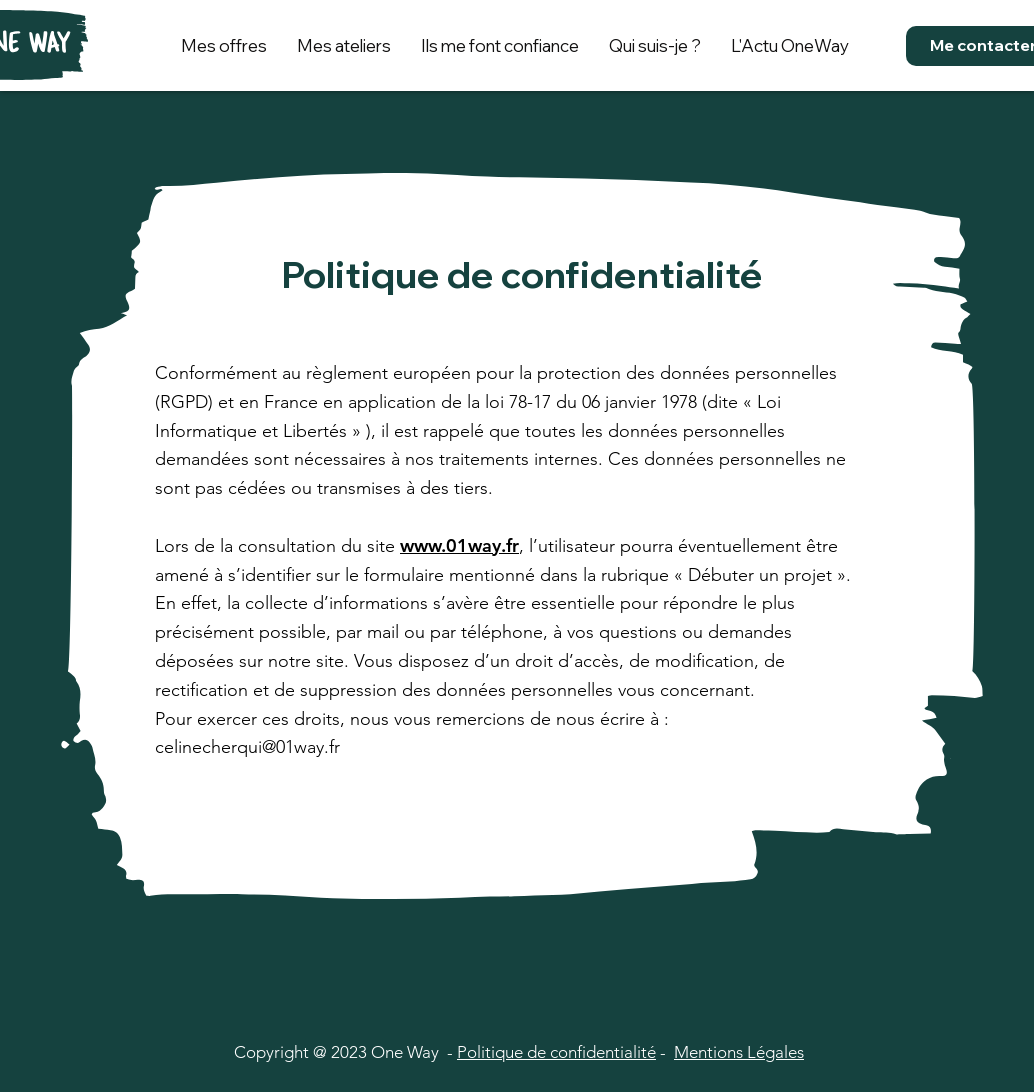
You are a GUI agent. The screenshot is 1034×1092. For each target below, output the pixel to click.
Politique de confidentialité (556, 1052)
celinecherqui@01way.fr (247, 747)
